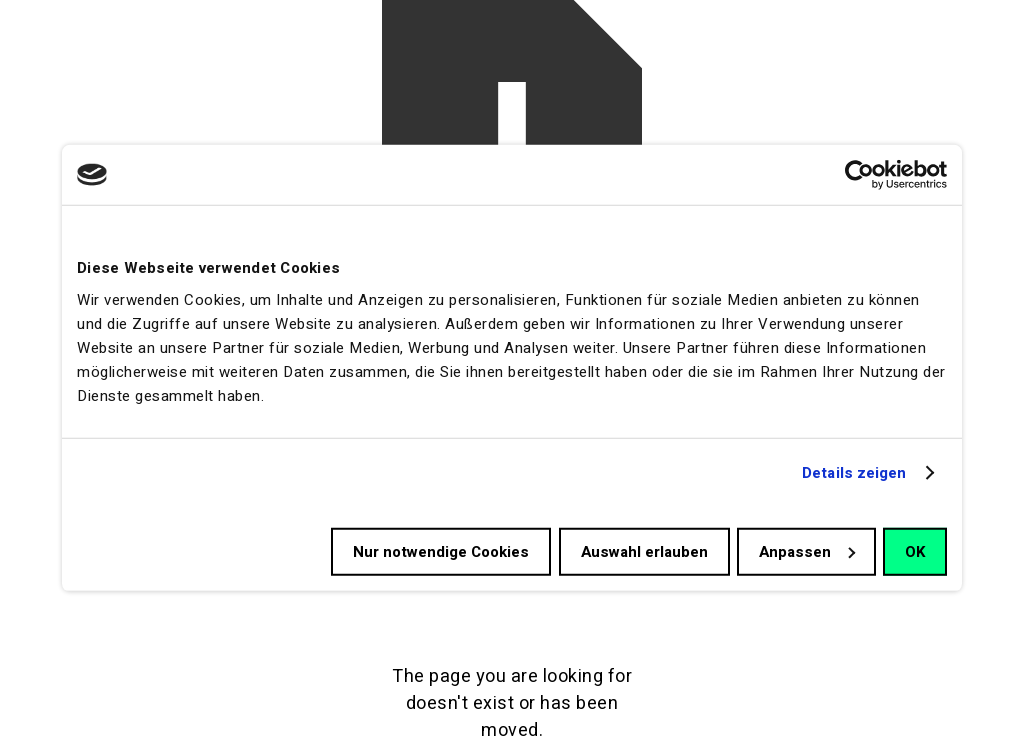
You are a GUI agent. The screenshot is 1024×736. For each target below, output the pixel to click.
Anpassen (807, 551)
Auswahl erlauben (644, 551)
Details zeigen (854, 473)
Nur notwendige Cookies (441, 551)
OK (915, 551)
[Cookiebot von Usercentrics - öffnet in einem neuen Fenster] (859, 175)
